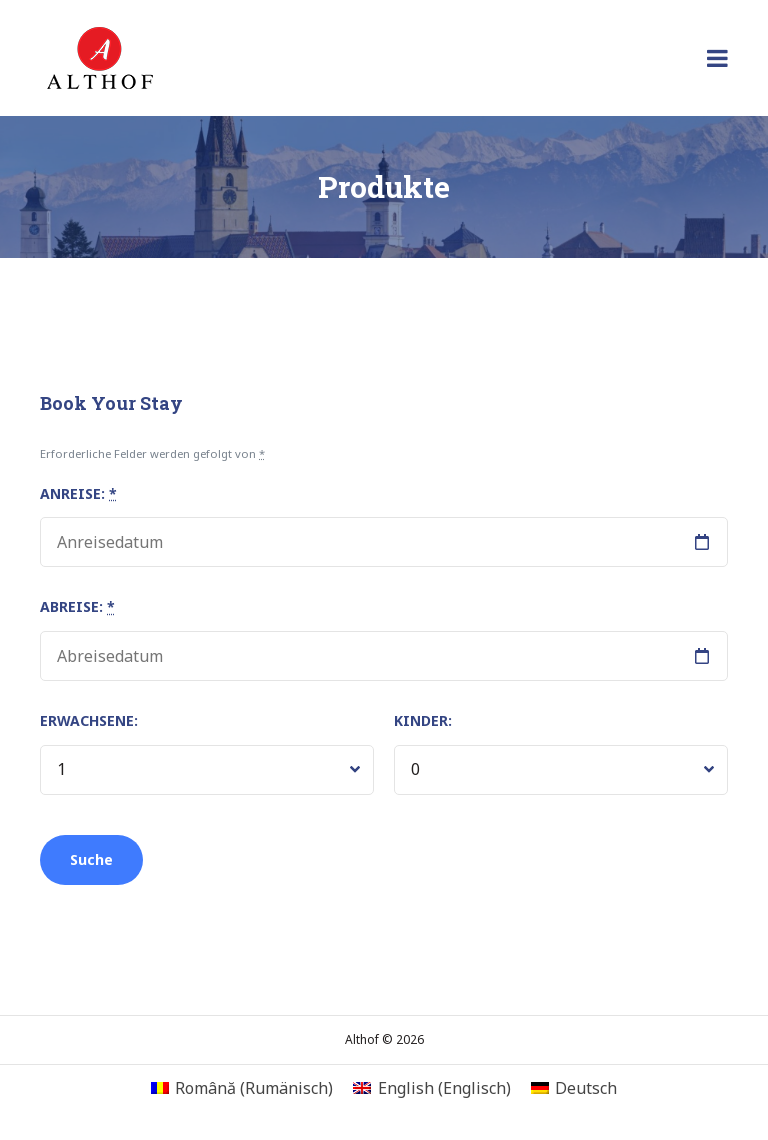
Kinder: (423, 720)
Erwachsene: (89, 720)
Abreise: (77, 606)
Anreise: (78, 493)
